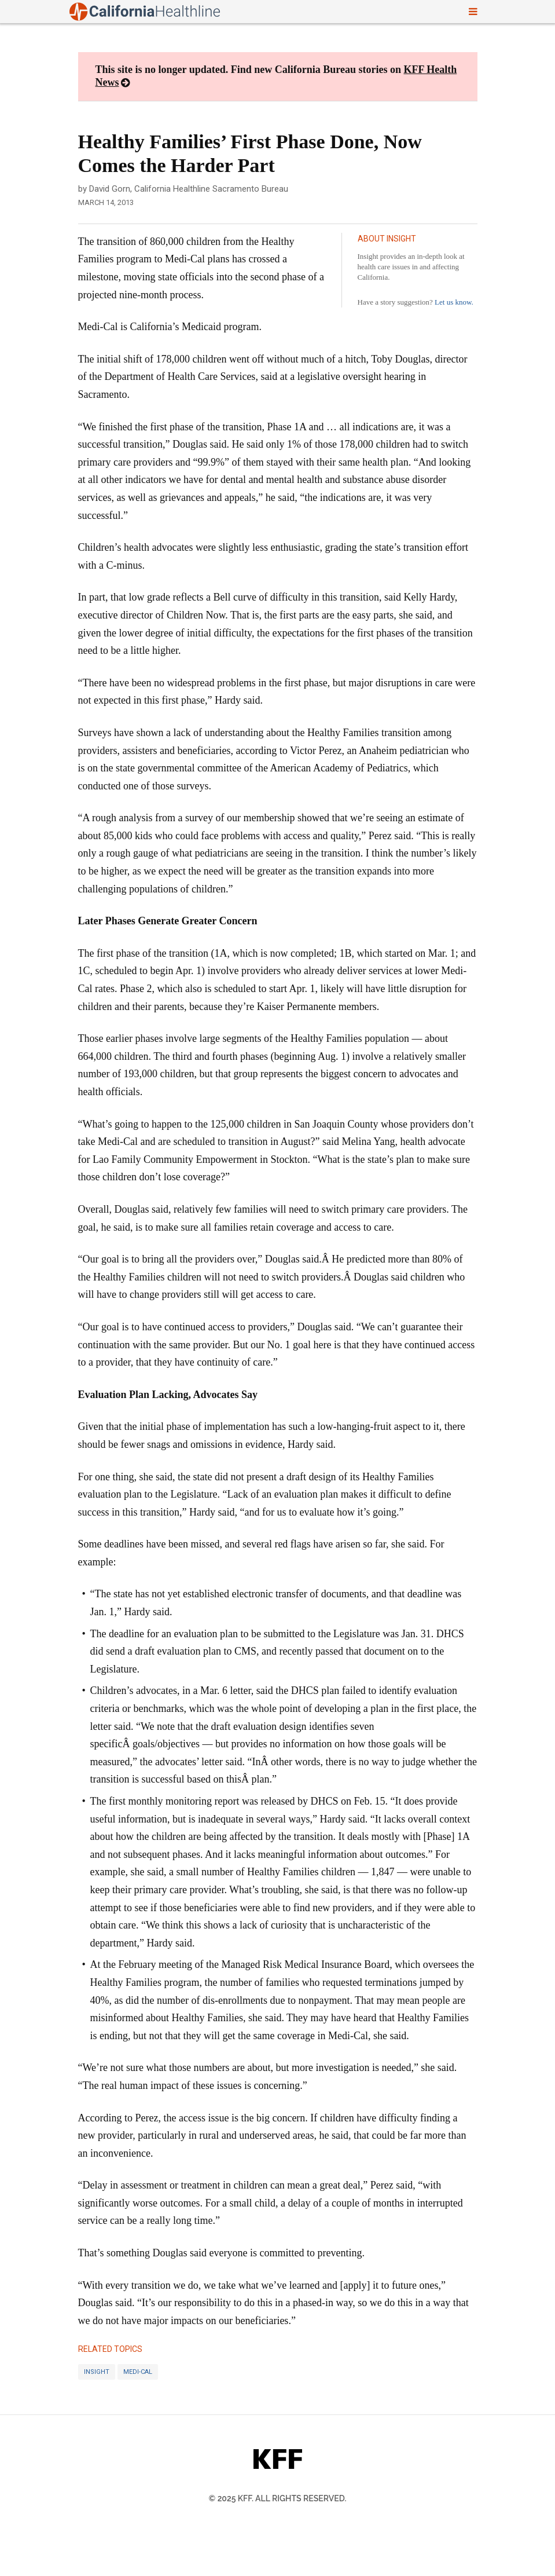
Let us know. (454, 302)
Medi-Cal (137, 2372)
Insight (96, 2372)
